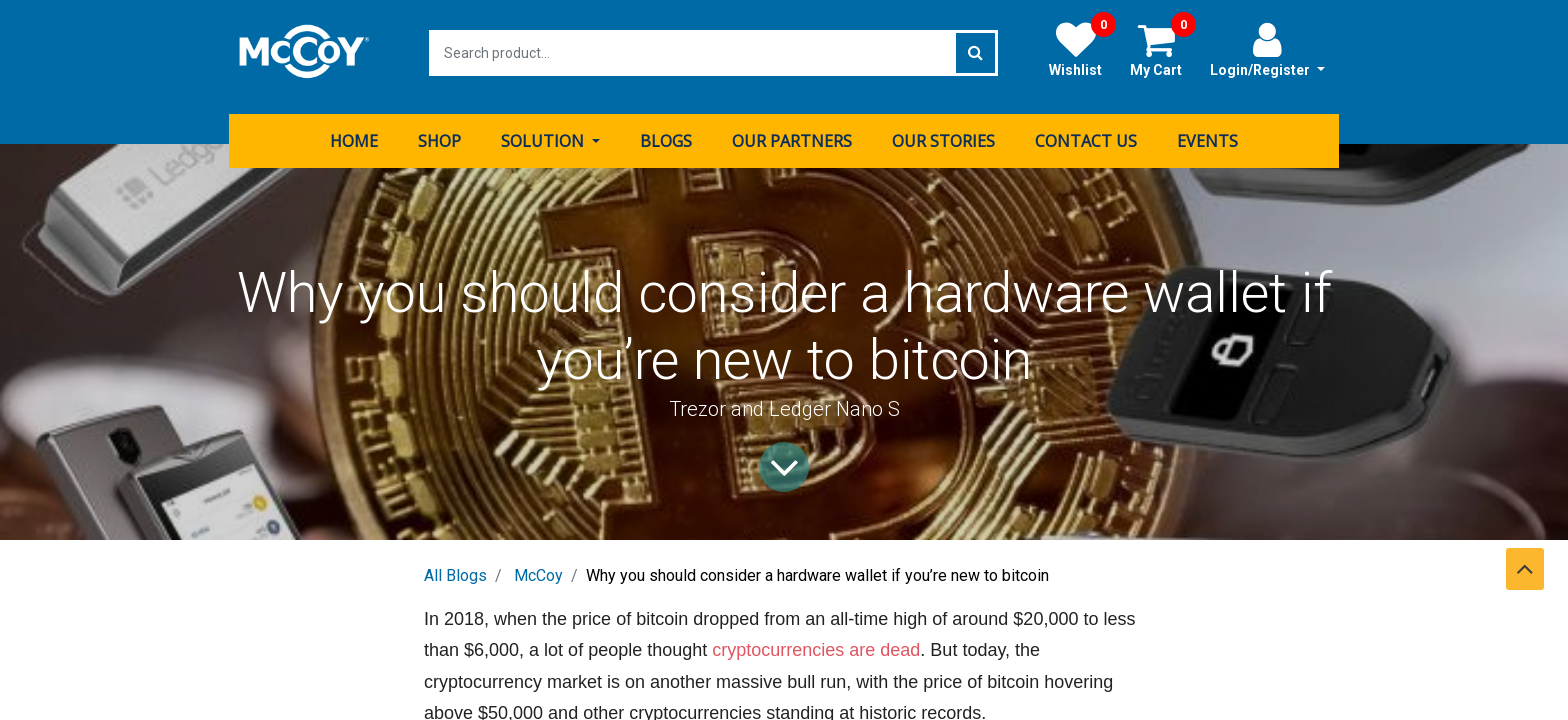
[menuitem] (354, 133)
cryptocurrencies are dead (816, 642)
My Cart (1163, 49)
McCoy (538, 567)
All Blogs (455, 567)
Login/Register (1267, 49)
